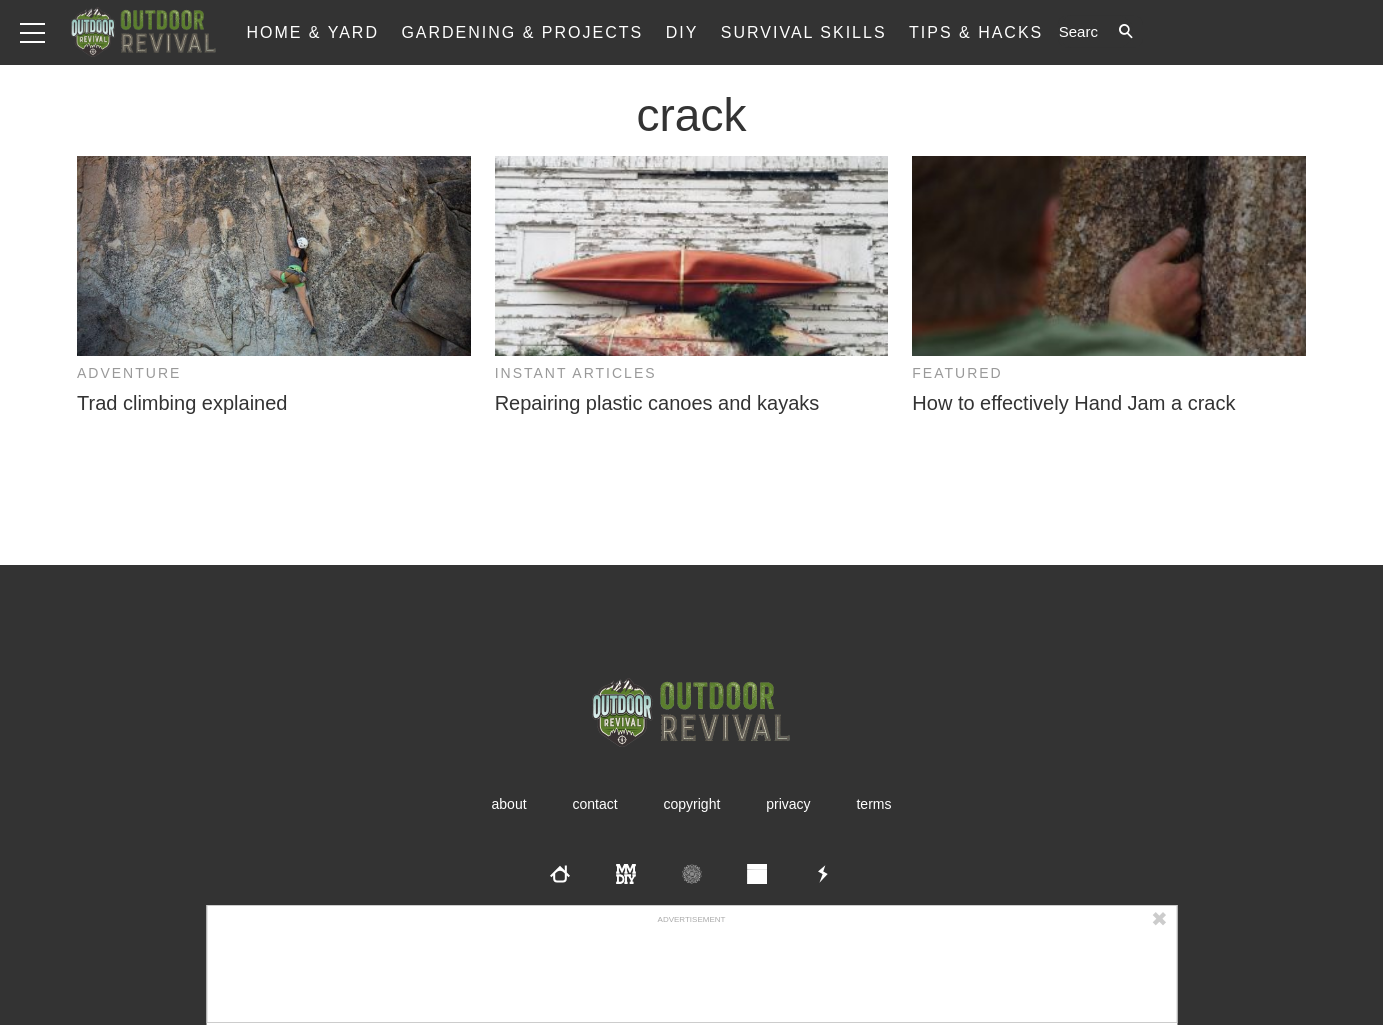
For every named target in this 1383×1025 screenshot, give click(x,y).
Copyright (692, 804)
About (509, 804)
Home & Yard (312, 32)
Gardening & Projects (522, 32)
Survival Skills (804, 32)
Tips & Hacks (976, 32)
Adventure (129, 373)
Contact (594, 804)
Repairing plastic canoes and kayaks (657, 403)
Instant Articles (576, 373)
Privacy (788, 804)
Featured (957, 373)
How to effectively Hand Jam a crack (1073, 403)
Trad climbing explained (182, 403)
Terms (873, 804)
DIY (682, 32)
